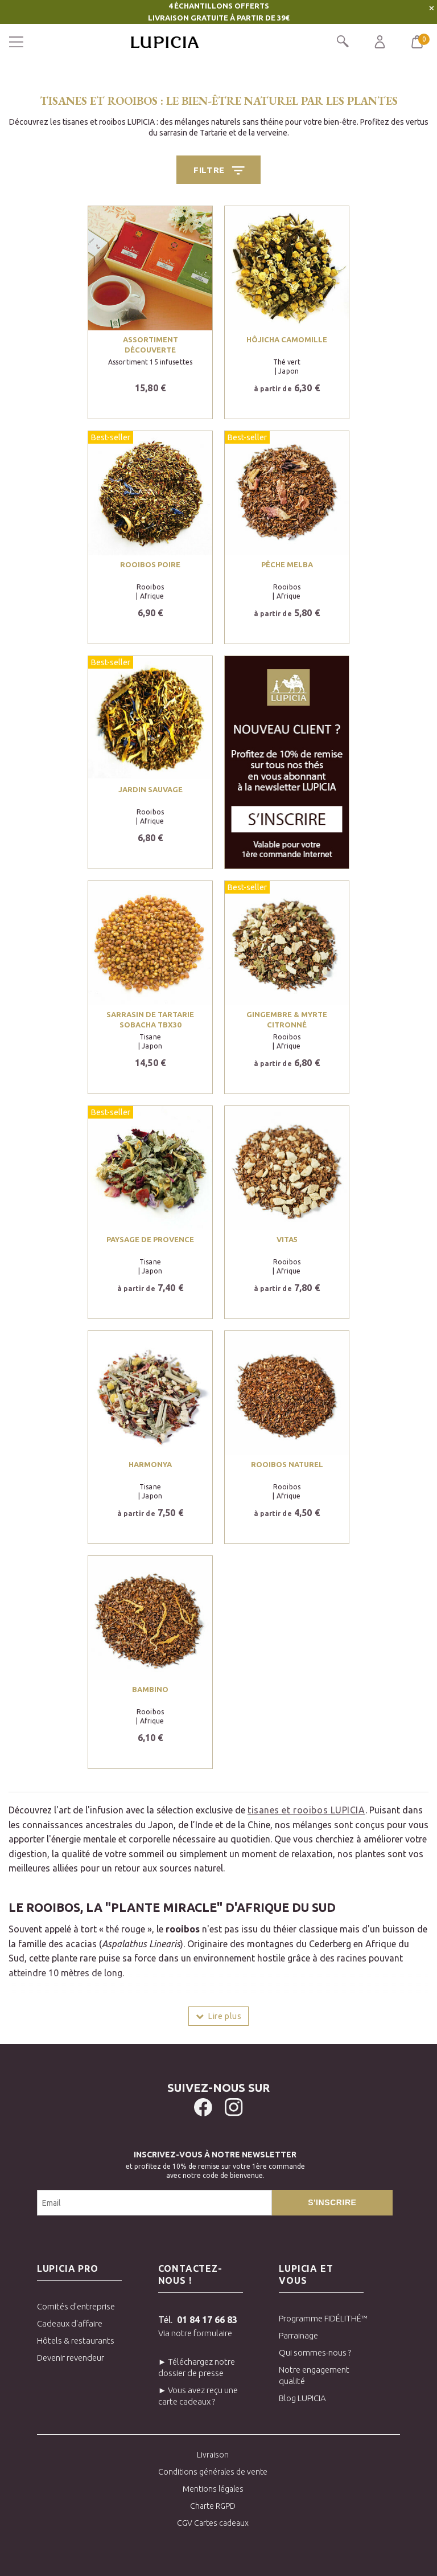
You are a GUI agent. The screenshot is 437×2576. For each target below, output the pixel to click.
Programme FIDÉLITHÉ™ (321, 2318)
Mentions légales (213, 2488)
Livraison (213, 2454)
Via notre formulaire (195, 2333)
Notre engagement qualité (314, 2375)
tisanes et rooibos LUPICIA (306, 1810)
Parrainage (298, 2335)
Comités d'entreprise (76, 2306)
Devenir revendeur (70, 2357)
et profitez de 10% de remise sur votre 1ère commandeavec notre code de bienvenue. (215, 2163)
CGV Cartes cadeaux (213, 2523)
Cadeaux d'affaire (69, 2323)
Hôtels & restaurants (75, 2340)
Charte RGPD (213, 2506)
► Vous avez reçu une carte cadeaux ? (198, 2395)
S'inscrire (332, 2202)
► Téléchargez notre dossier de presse (197, 2367)
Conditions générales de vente (212, 2471)
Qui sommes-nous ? (315, 2352)
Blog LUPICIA (302, 2398)
